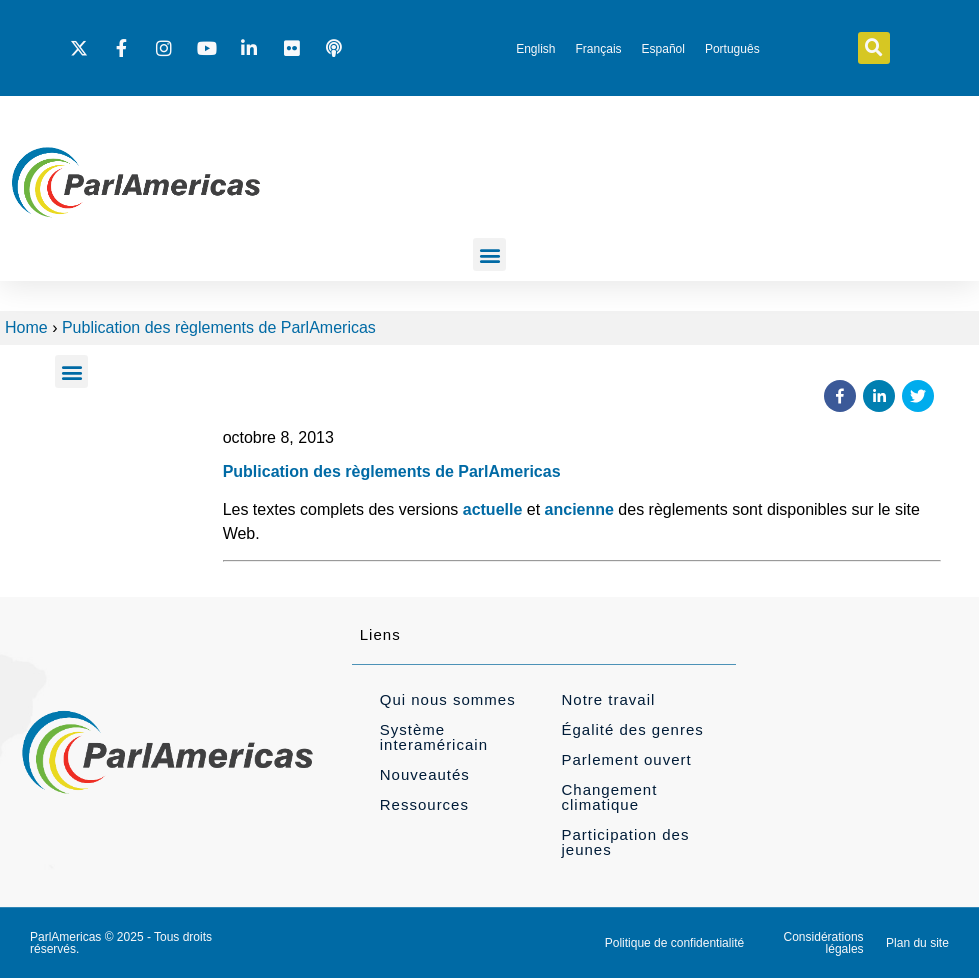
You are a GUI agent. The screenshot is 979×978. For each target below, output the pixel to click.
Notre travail (608, 699)
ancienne (579, 509)
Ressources (424, 804)
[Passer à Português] (732, 49)
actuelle (493, 509)
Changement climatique (609, 797)
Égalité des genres (632, 729)
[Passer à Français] (599, 49)
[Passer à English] (535, 49)
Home (26, 327)
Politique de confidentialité (674, 943)
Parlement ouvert (626, 759)
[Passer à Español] (663, 49)
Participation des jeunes (625, 842)
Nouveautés (425, 774)
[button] (874, 48)
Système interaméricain (434, 737)
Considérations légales (824, 943)
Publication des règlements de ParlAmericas (219, 327)
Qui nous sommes (448, 699)
